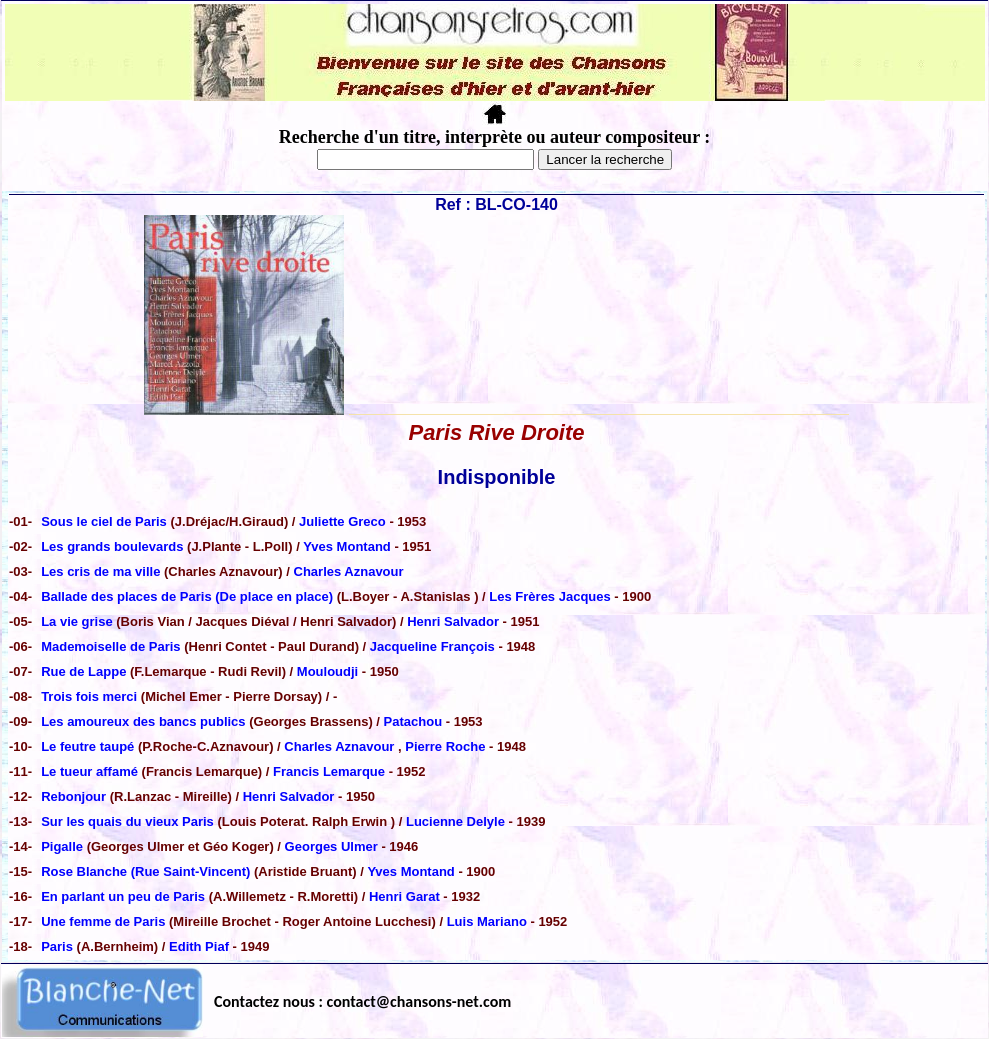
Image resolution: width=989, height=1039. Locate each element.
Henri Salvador (453, 621)
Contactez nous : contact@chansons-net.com (362, 1001)
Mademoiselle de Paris (112, 646)
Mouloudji (327, 671)
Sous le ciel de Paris (104, 521)
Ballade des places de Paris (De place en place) (187, 596)
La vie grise (77, 621)
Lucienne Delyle (455, 821)
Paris (58, 946)
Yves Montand (346, 546)
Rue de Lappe (85, 671)
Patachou (413, 721)
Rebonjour (73, 796)
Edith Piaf (199, 946)
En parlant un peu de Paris (125, 896)
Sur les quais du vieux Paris (127, 821)
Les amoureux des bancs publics (145, 721)
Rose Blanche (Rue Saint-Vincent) (147, 871)
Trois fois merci (89, 696)
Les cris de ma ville (100, 571)
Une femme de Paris (103, 921)
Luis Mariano (487, 921)
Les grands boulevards (114, 546)
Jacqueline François (432, 646)
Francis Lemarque (329, 771)
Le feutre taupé (87, 746)
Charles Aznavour (349, 571)
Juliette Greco (342, 521)
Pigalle (64, 846)
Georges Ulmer (331, 846)
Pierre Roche (445, 746)
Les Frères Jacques (549, 596)
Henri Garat (404, 896)
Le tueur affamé (89, 771)
